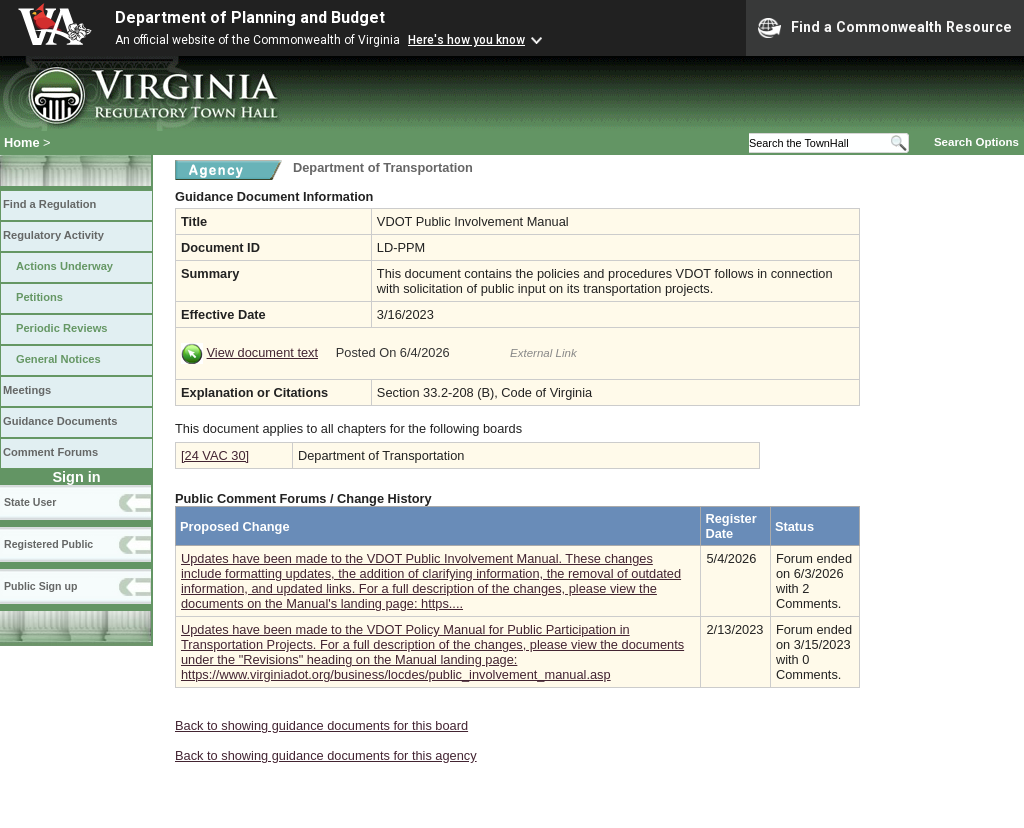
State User (30, 502)
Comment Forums (50, 452)
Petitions (39, 297)
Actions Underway (64, 266)
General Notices (58, 359)
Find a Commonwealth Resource (885, 28)
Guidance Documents (60, 421)
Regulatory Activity (53, 235)
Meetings (27, 390)
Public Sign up (40, 586)
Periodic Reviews (62, 328)
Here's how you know (466, 40)
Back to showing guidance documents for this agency (326, 755)
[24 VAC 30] (215, 455)
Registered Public (48, 544)
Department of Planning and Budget (250, 17)
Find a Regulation (49, 204)
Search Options (976, 142)
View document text (262, 352)
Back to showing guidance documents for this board (321, 725)
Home (22, 142)
